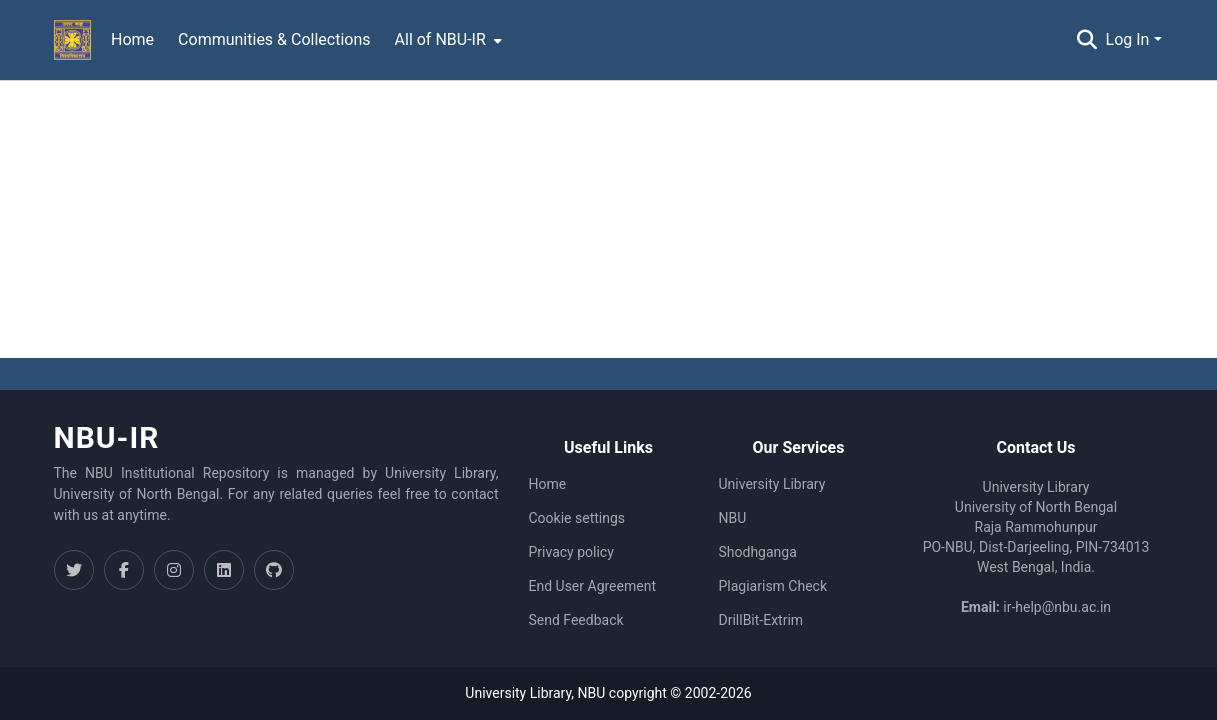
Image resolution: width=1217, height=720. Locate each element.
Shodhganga (758, 552)
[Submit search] (1087, 40)
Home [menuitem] (132, 39)
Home (548, 484)
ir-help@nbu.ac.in (1057, 607)
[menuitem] (446, 40)
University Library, (521, 693)
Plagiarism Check (773, 586)
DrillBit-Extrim (761, 620)
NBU (733, 518)
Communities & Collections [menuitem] (274, 39)
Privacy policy (571, 552)
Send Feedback (576, 620)
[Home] (73, 40)
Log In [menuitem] (1128, 39)
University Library (772, 484)
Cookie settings (577, 518)
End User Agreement (592, 586)
